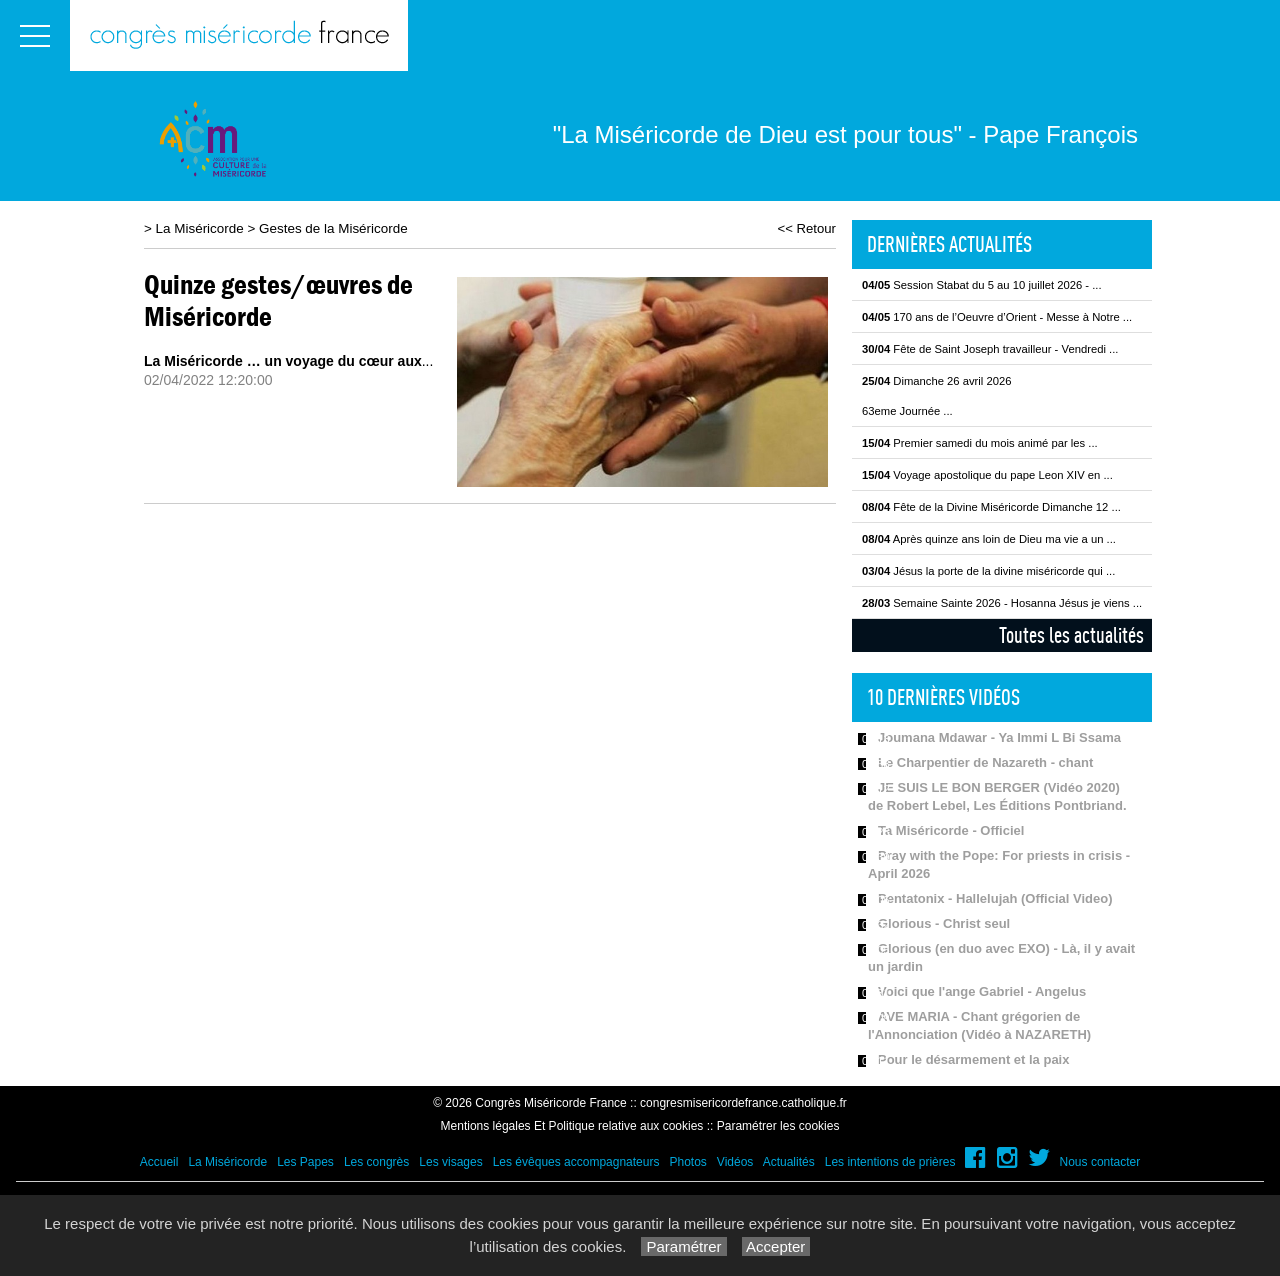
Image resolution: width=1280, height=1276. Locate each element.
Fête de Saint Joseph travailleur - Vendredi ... (990, 349)
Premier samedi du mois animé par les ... (980, 443)
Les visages (450, 1162)
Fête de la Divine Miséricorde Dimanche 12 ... (991, 507)
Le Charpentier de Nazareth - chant (985, 762)
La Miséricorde (200, 228)
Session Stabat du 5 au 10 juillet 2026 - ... (982, 285)
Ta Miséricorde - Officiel (951, 830)
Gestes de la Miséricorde (333, 228)
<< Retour (806, 228)
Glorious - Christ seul (944, 923)
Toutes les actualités (1071, 635)
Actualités (789, 1162)
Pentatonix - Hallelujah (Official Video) (995, 898)
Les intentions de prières (890, 1162)
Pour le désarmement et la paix (973, 1059)
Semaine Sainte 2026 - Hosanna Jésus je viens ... (1002, 603)
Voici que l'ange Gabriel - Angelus (982, 991)
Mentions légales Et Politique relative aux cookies (572, 1126)
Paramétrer (683, 1246)
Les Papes (305, 1162)
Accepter (776, 1246)
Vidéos (735, 1162)
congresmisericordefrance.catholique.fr (743, 1103)
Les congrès (376, 1162)
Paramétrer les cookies (778, 1126)
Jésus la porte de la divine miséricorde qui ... (988, 571)
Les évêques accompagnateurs (576, 1162)
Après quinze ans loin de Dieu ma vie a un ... (989, 539)
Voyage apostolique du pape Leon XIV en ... (987, 475)
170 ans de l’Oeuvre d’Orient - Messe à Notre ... (997, 317)
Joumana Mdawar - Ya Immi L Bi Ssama (999, 737)
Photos (687, 1162)
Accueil (159, 1162)
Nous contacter (1100, 1162)
